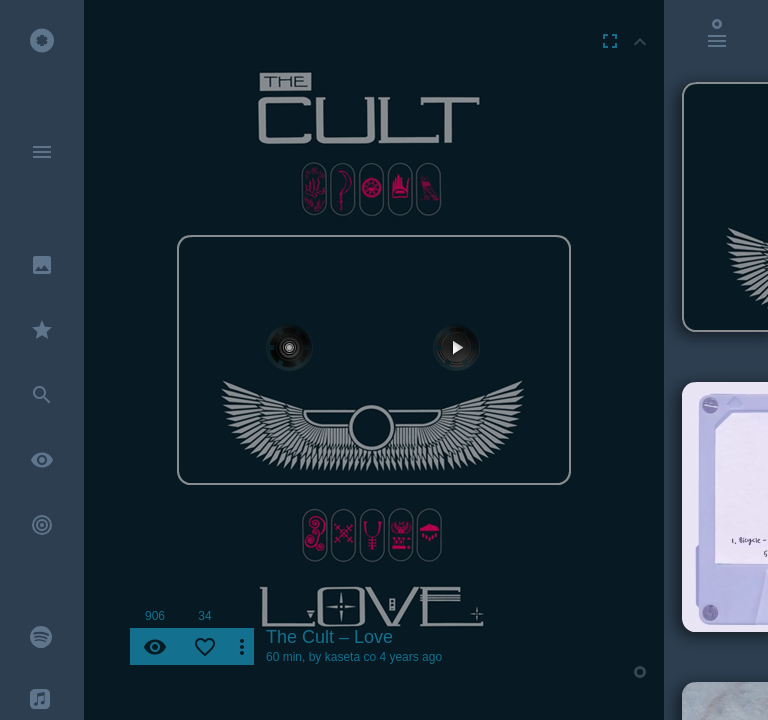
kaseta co (350, 657)
